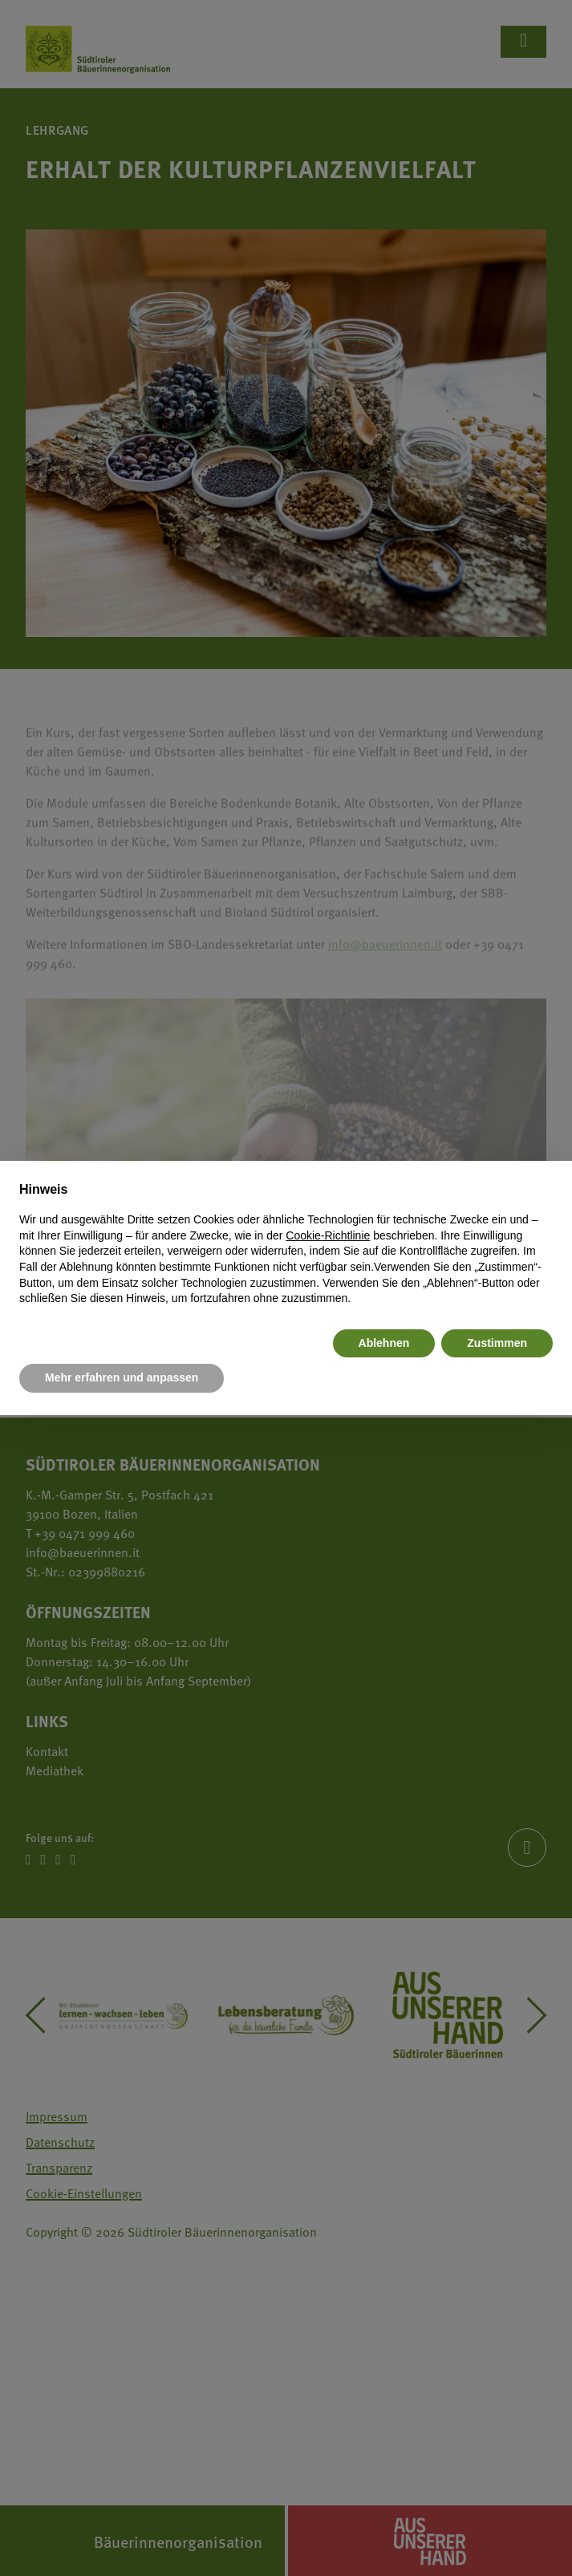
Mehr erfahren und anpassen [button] (121, 1377)
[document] (286, 1243)
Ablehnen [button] (384, 1343)
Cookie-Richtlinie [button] (328, 1235)
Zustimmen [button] (497, 1343)
